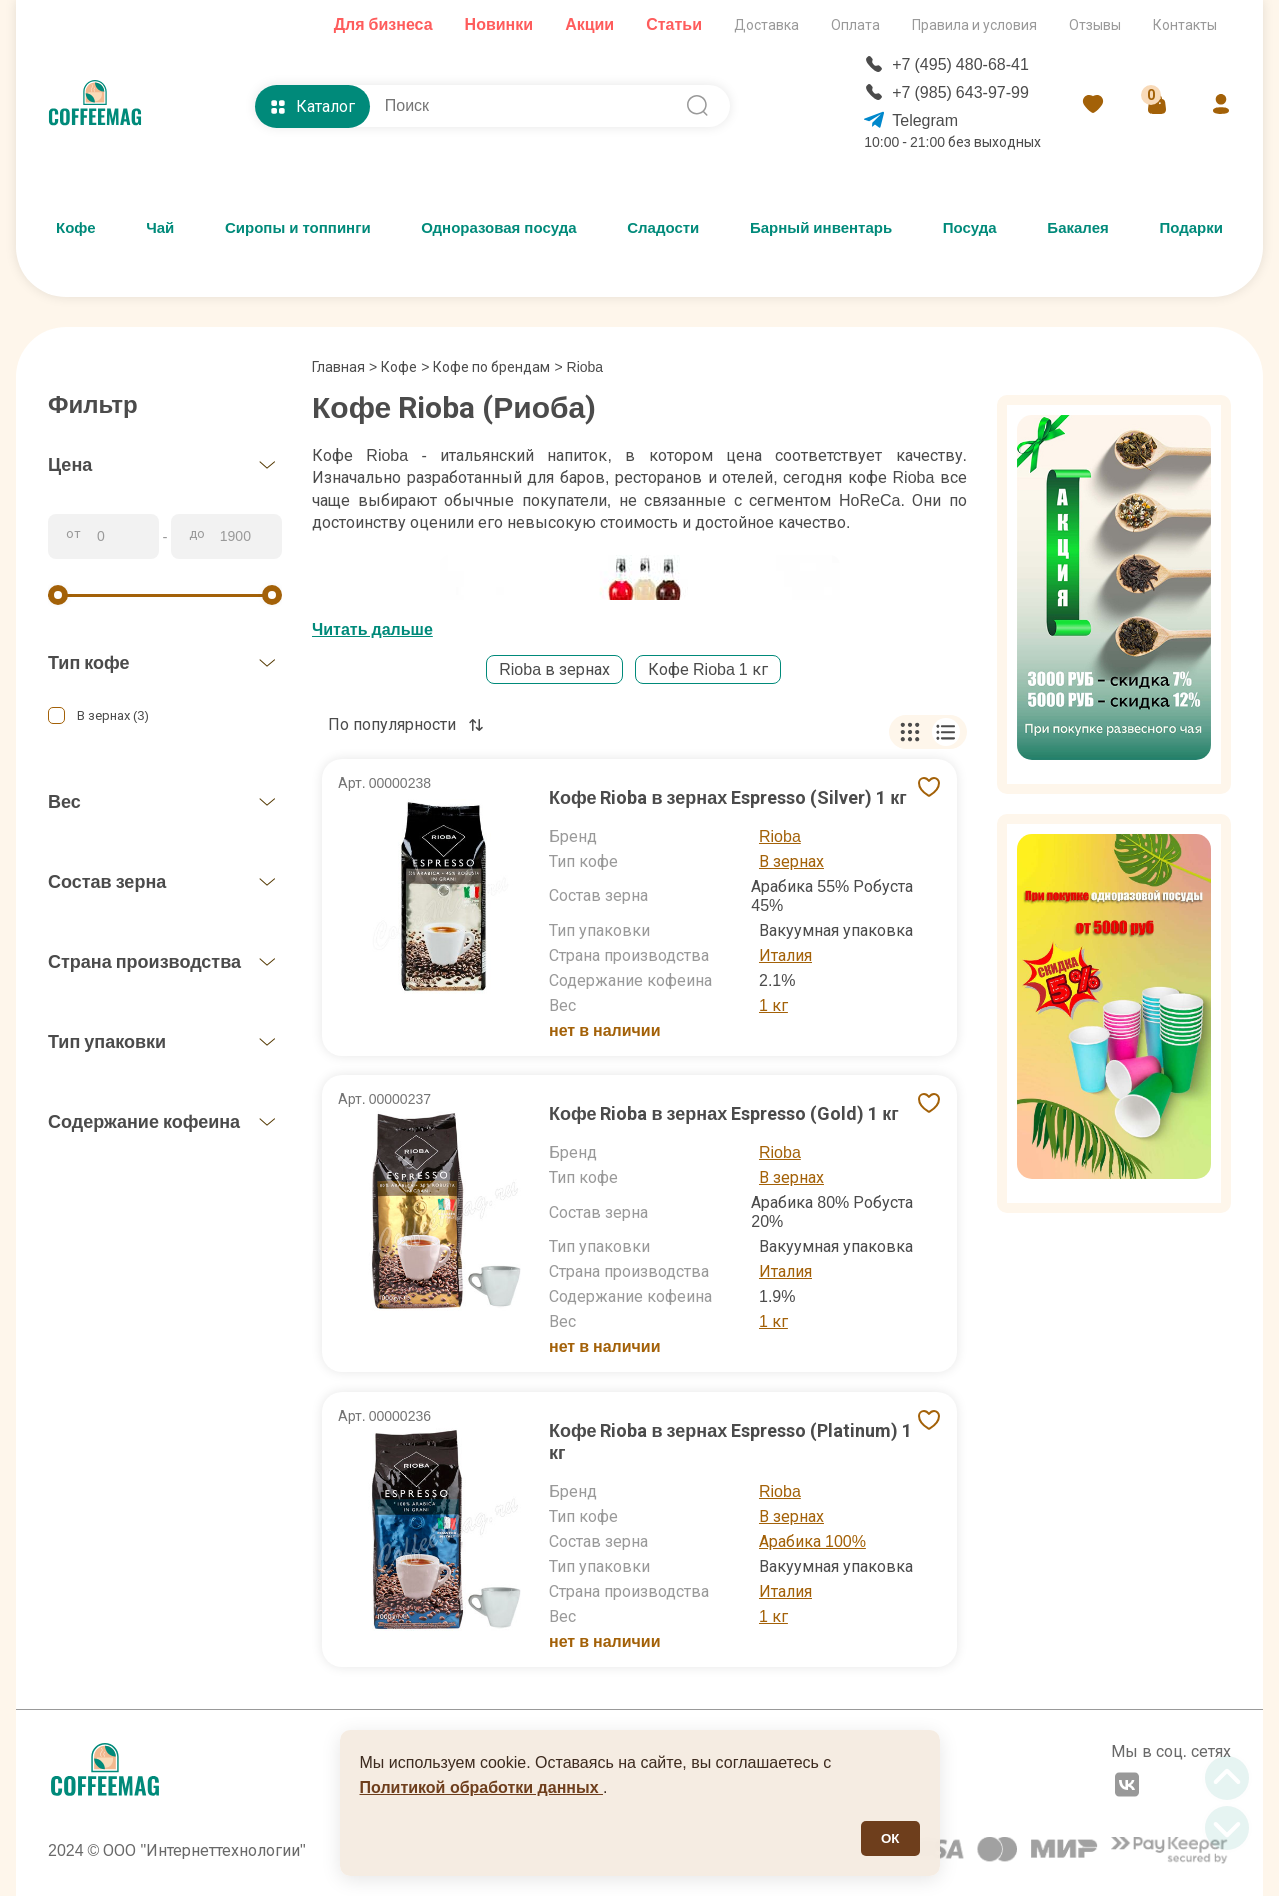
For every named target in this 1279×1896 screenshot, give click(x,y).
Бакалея (1077, 228)
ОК (890, 1838)
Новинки (499, 24)
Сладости (663, 228)
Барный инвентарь (821, 228)
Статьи (674, 24)
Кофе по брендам (491, 367)
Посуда (970, 228)
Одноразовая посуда (498, 228)
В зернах (791, 861)
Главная (344, 367)
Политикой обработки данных (482, 1787)
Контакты (1185, 25)
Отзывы (1095, 25)
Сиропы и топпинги (298, 228)
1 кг (773, 1005)
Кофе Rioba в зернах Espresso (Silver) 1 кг (728, 797)
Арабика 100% (812, 1541)
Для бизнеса (383, 24)
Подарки (1191, 228)
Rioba (780, 836)
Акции (589, 24)
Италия (785, 955)
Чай (160, 228)
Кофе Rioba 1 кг (708, 669)
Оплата (855, 25)
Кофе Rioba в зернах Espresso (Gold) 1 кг (724, 1113)
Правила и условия (974, 25)
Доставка (766, 25)
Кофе (76, 228)
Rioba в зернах (554, 669)
